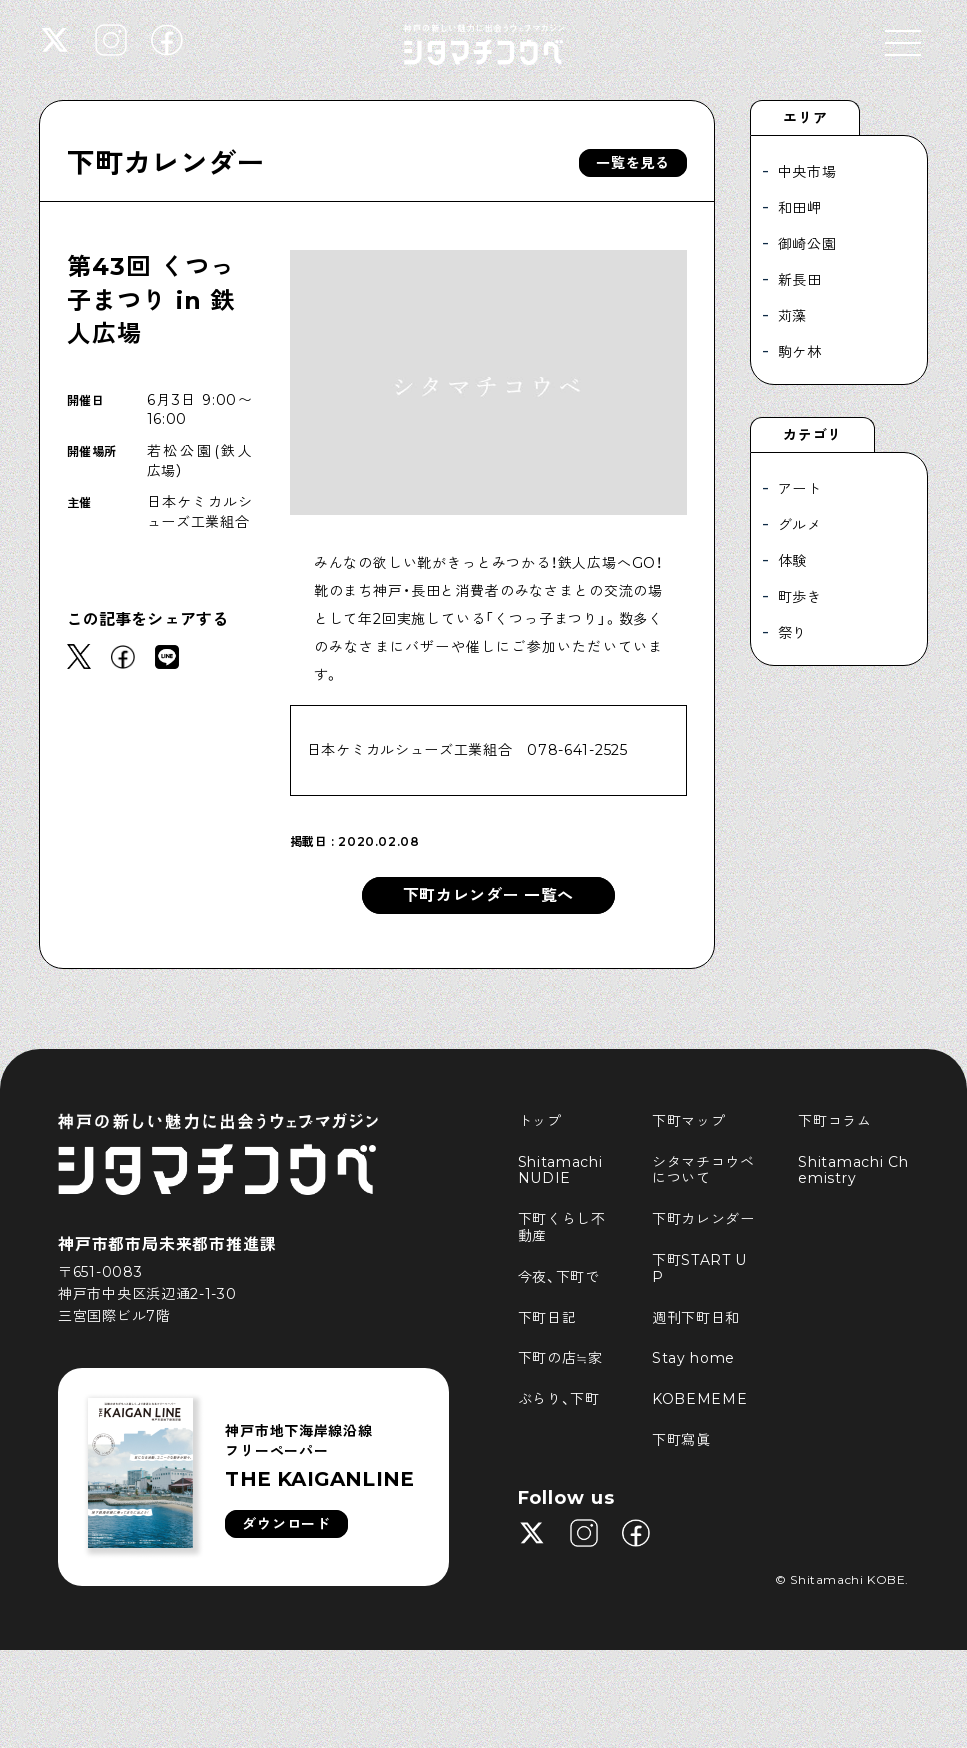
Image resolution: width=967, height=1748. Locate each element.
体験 (792, 561)
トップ (540, 1121)
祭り (792, 633)
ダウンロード (286, 1524)
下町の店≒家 (560, 1358)
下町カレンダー (166, 163)
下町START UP (699, 1268)
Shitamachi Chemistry (853, 1170)
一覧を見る (633, 163)
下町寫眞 (681, 1440)
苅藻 (792, 316)
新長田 (800, 280)
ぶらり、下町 (559, 1399)
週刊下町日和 (696, 1318)
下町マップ (689, 1121)
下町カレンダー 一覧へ (489, 895)
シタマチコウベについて (703, 1170)
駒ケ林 (800, 352)
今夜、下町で (559, 1277)
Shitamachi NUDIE (563, 1170)
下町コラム (835, 1121)
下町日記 (547, 1318)
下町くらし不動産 (562, 1227)
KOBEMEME (700, 1399)
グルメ (800, 525)
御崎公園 (807, 244)
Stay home (693, 1358)
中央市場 (807, 172)
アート (800, 489)
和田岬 (800, 208)
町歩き (800, 597)
